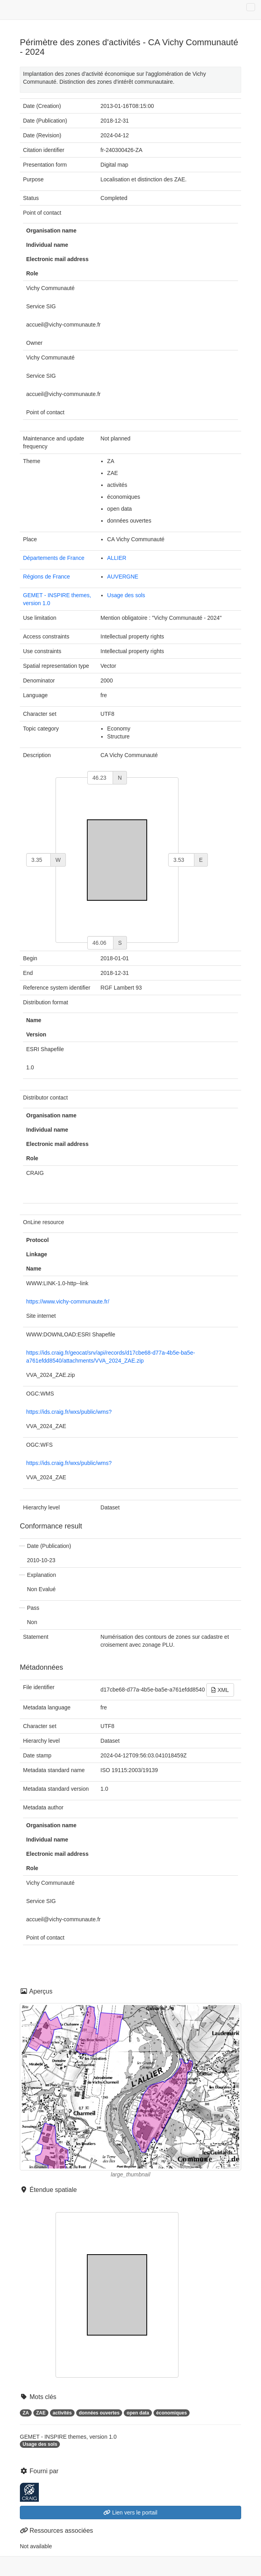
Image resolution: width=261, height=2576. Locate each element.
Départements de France (53, 558)
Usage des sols (126, 595)
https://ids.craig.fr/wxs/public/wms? (69, 1412)
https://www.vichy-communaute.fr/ (67, 1301)
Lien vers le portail (130, 2512)
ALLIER (116, 558)
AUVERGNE (122, 576)
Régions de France (46, 576)
